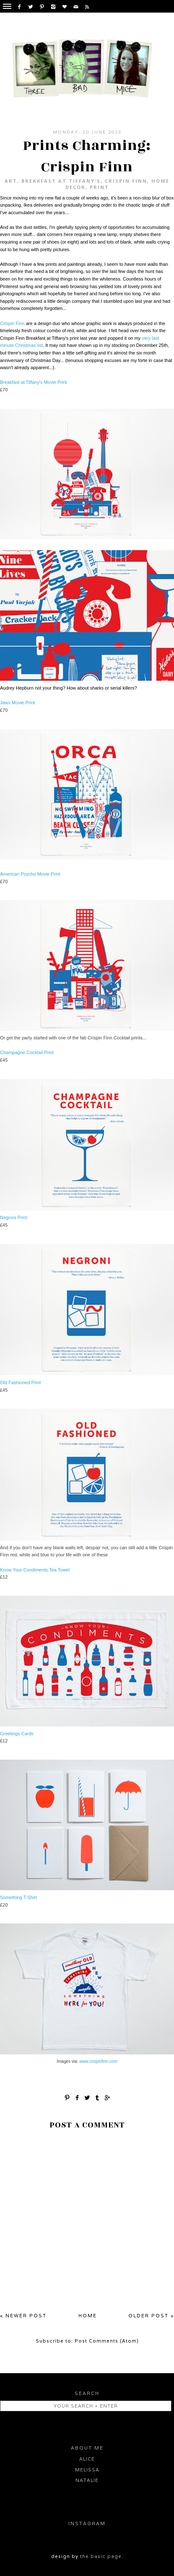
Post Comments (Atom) (107, 2341)
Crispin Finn (126, 181)
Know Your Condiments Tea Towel (35, 1569)
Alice (87, 2459)
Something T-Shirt (18, 1897)
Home (87, 2316)
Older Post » (151, 2316)
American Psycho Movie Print (30, 873)
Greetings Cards (17, 1733)
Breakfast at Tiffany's (61, 181)
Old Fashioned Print (20, 1382)
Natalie (87, 2480)
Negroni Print (13, 1217)
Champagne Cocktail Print (27, 1052)
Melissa (87, 2470)
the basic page (101, 2556)
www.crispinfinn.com (98, 2061)
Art (11, 181)
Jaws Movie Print (17, 702)
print (99, 187)
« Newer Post (23, 2316)
